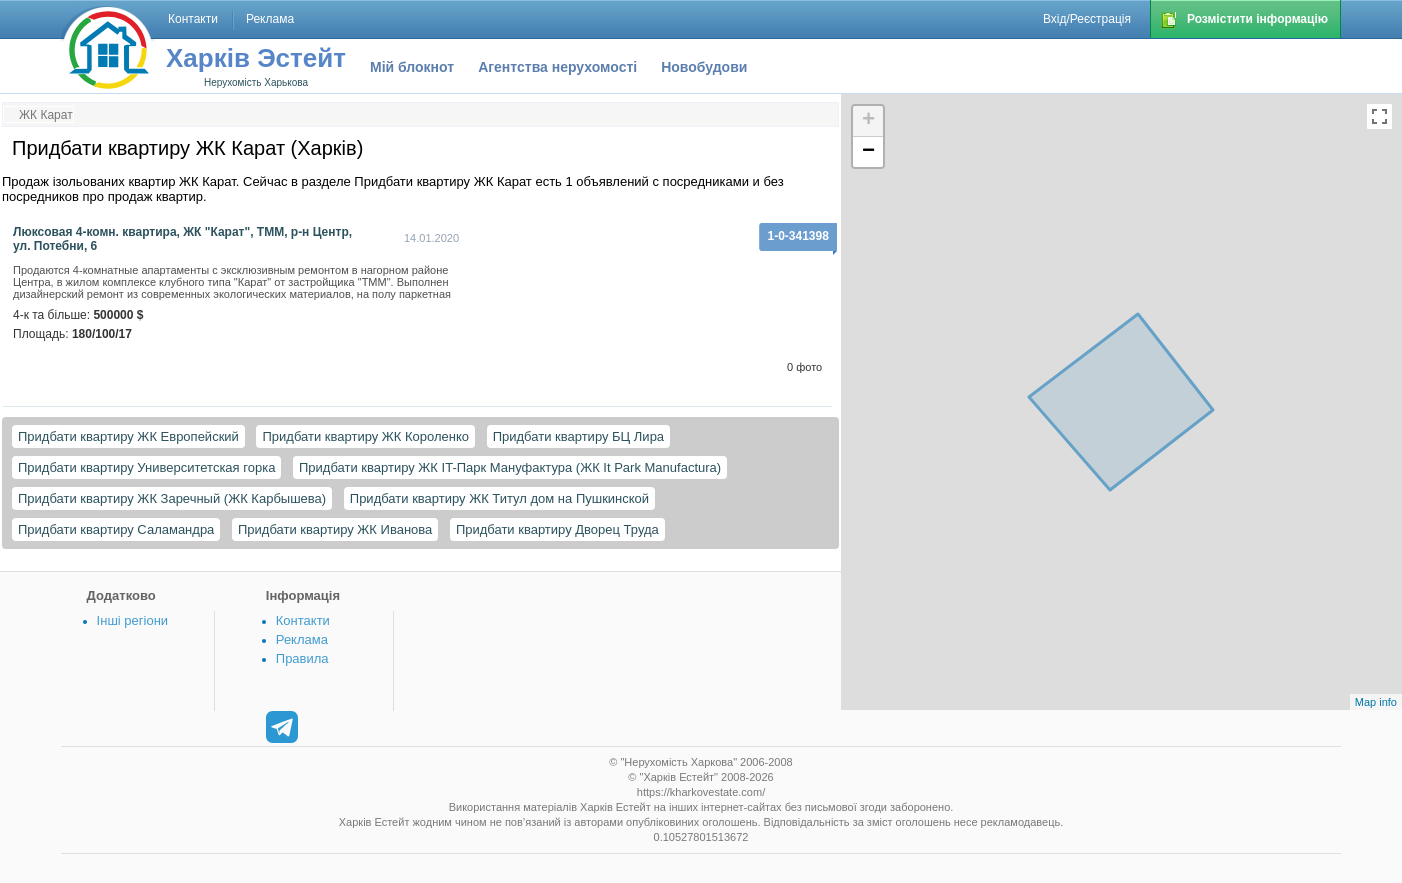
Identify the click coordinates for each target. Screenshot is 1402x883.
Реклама (302, 639)
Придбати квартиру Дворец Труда (557, 529)
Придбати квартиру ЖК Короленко (365, 436)
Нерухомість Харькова (256, 82)
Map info (1376, 702)
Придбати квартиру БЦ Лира (578, 436)
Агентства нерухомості (557, 67)
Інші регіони (132, 620)
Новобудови (704, 67)
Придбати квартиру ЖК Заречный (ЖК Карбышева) (172, 498)
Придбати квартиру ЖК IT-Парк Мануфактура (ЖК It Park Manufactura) (510, 467)
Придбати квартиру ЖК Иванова (335, 529)
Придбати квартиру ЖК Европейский (128, 436)
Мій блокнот (412, 67)
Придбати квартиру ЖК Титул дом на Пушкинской (499, 498)
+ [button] (868, 121)
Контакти (303, 620)
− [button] (868, 152)
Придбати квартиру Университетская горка (146, 467)
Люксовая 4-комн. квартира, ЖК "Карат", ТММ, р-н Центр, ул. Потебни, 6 (182, 239)
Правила (302, 658)
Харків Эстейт (256, 58)
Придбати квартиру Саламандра (116, 529)
